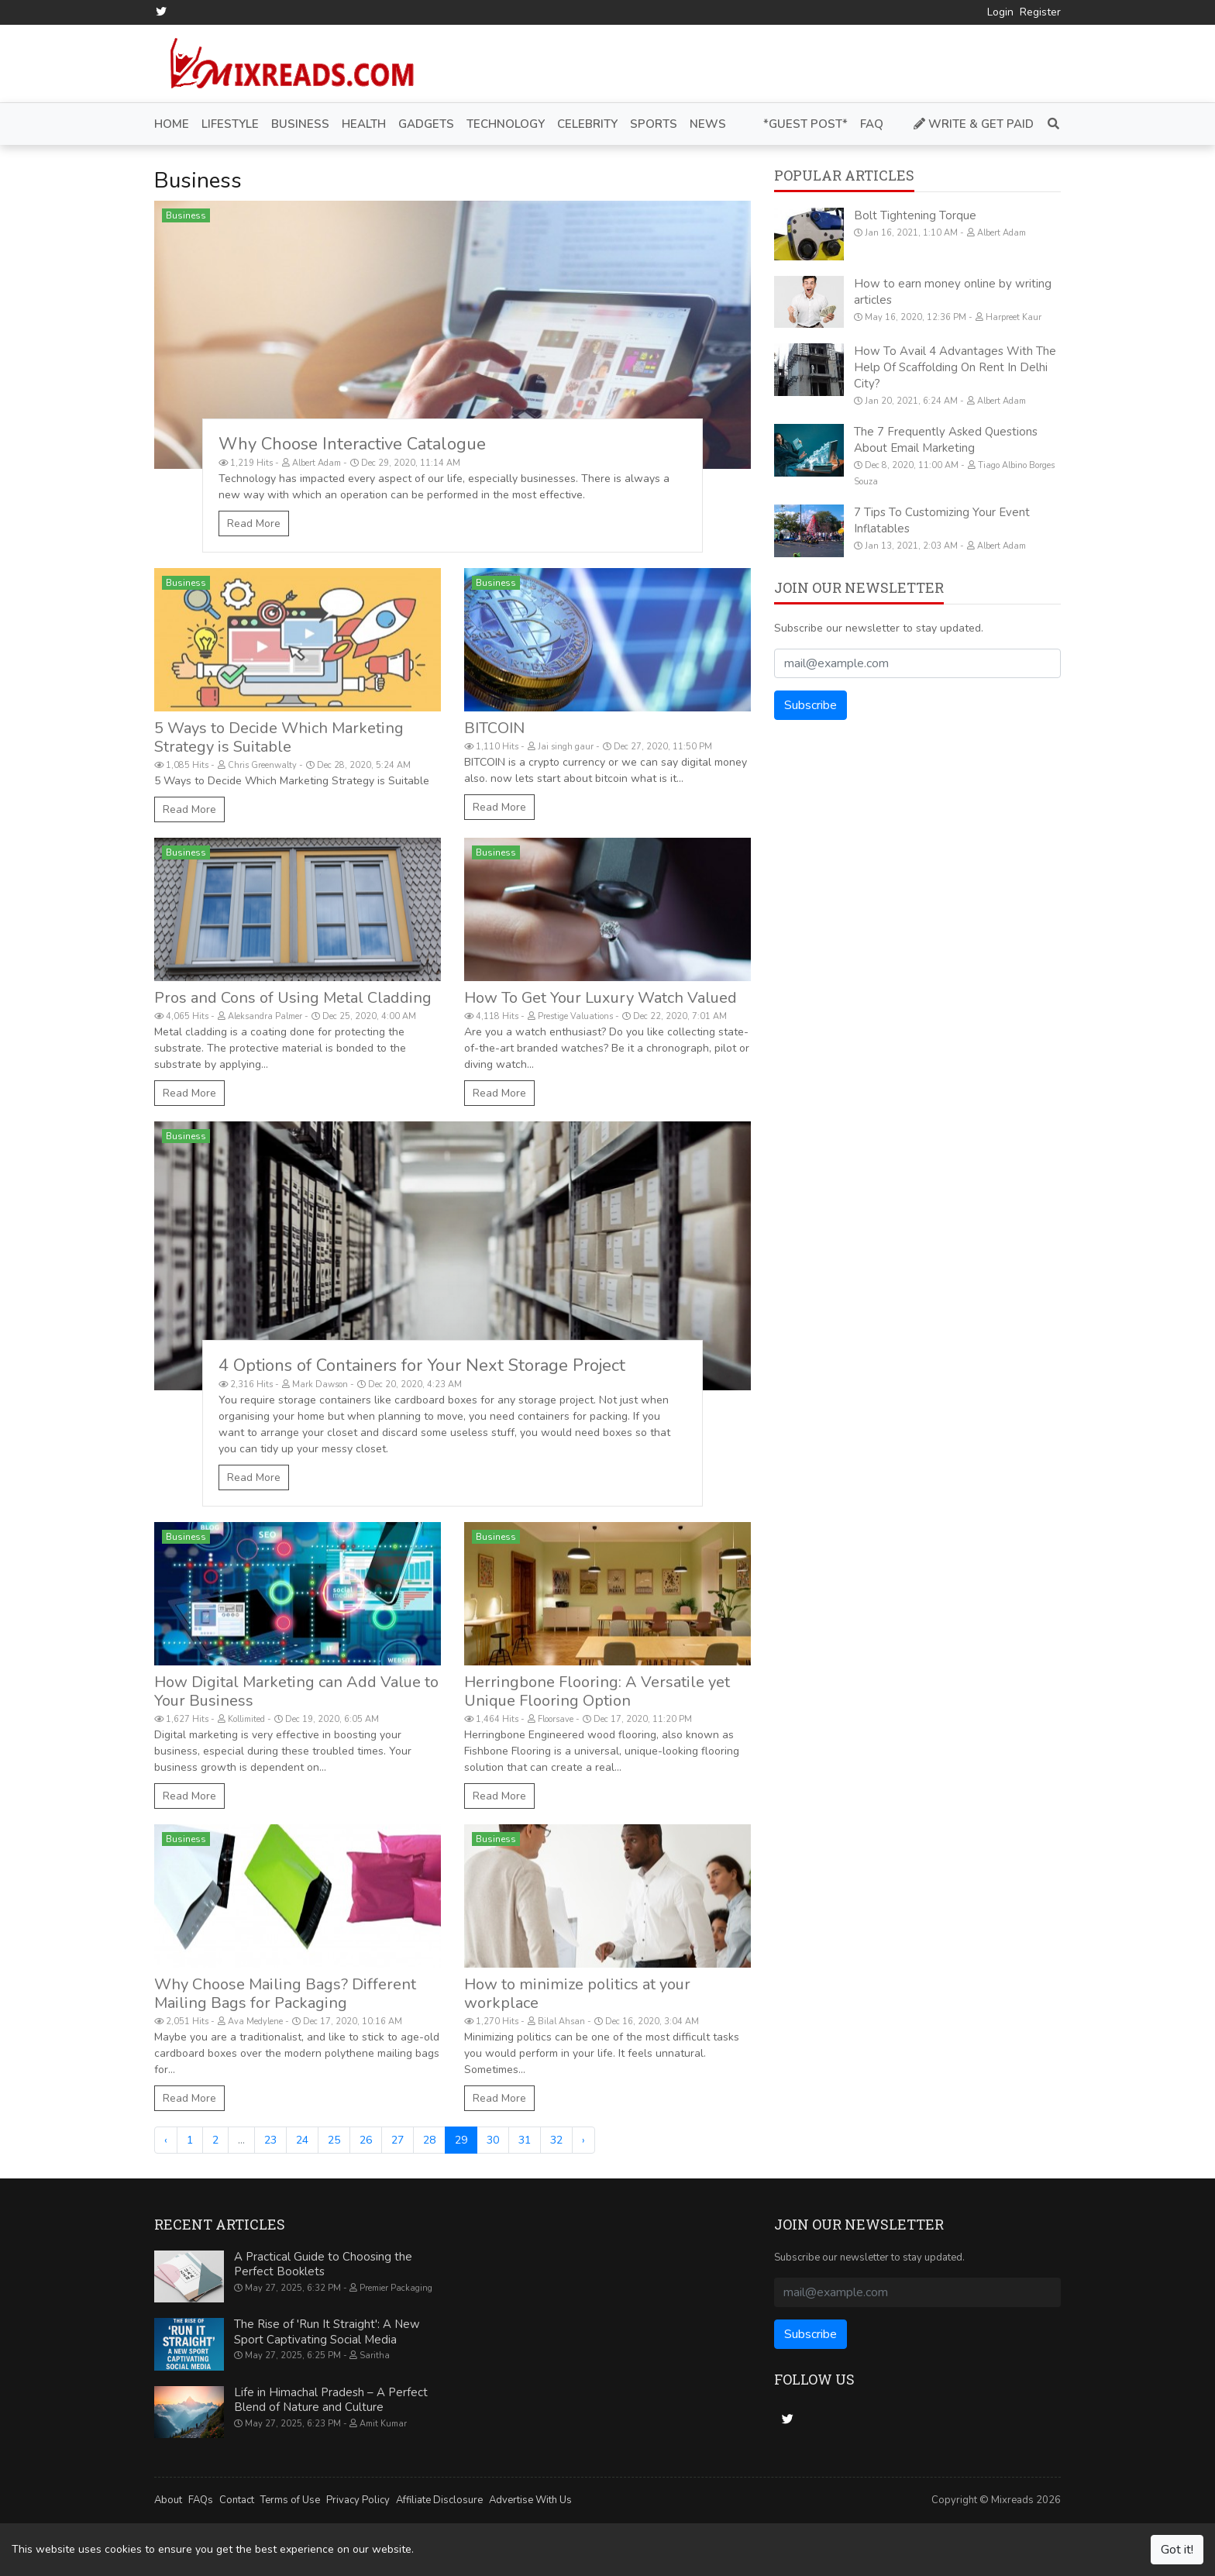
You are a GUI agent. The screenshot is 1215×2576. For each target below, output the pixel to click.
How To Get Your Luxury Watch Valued (600, 997)
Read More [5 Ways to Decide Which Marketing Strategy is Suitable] (189, 809)
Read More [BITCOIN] (499, 807)
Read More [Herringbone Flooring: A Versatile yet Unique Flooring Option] (499, 1795)
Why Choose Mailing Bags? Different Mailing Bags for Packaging (285, 1993)
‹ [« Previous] (165, 2139)
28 (429, 2139)
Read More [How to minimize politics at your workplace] (499, 2097)
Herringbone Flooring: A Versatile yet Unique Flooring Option (597, 1690)
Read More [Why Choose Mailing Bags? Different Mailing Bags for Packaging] (189, 2097)
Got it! (1177, 2549)
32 (556, 2139)
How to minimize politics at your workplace (577, 1993)
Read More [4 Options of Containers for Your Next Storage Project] (254, 1476)
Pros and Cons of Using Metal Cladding (293, 997)
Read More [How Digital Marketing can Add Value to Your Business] (189, 1795)
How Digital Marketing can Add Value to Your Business (296, 1690)
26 (366, 2139)
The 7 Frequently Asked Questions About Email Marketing (946, 440)
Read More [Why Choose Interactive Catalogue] (254, 523)
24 (302, 2139)
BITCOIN (494, 728)
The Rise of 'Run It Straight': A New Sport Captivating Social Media (327, 2331)
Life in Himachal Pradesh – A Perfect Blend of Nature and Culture (331, 2399)
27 (397, 2139)
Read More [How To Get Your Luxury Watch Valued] (499, 1093)
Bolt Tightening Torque (915, 215)
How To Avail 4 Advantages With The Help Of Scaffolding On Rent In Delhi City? (955, 367)
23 (270, 2139)
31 (524, 2139)
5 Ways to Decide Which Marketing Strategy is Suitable (279, 737)
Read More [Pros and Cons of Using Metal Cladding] (189, 1093)
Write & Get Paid (974, 123)
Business (186, 214)
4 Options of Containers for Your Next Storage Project (422, 1364)
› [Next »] (583, 2139)
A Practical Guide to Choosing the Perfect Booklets (323, 2263)
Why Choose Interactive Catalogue (352, 444)
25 (334, 2139)
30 (493, 2139)
